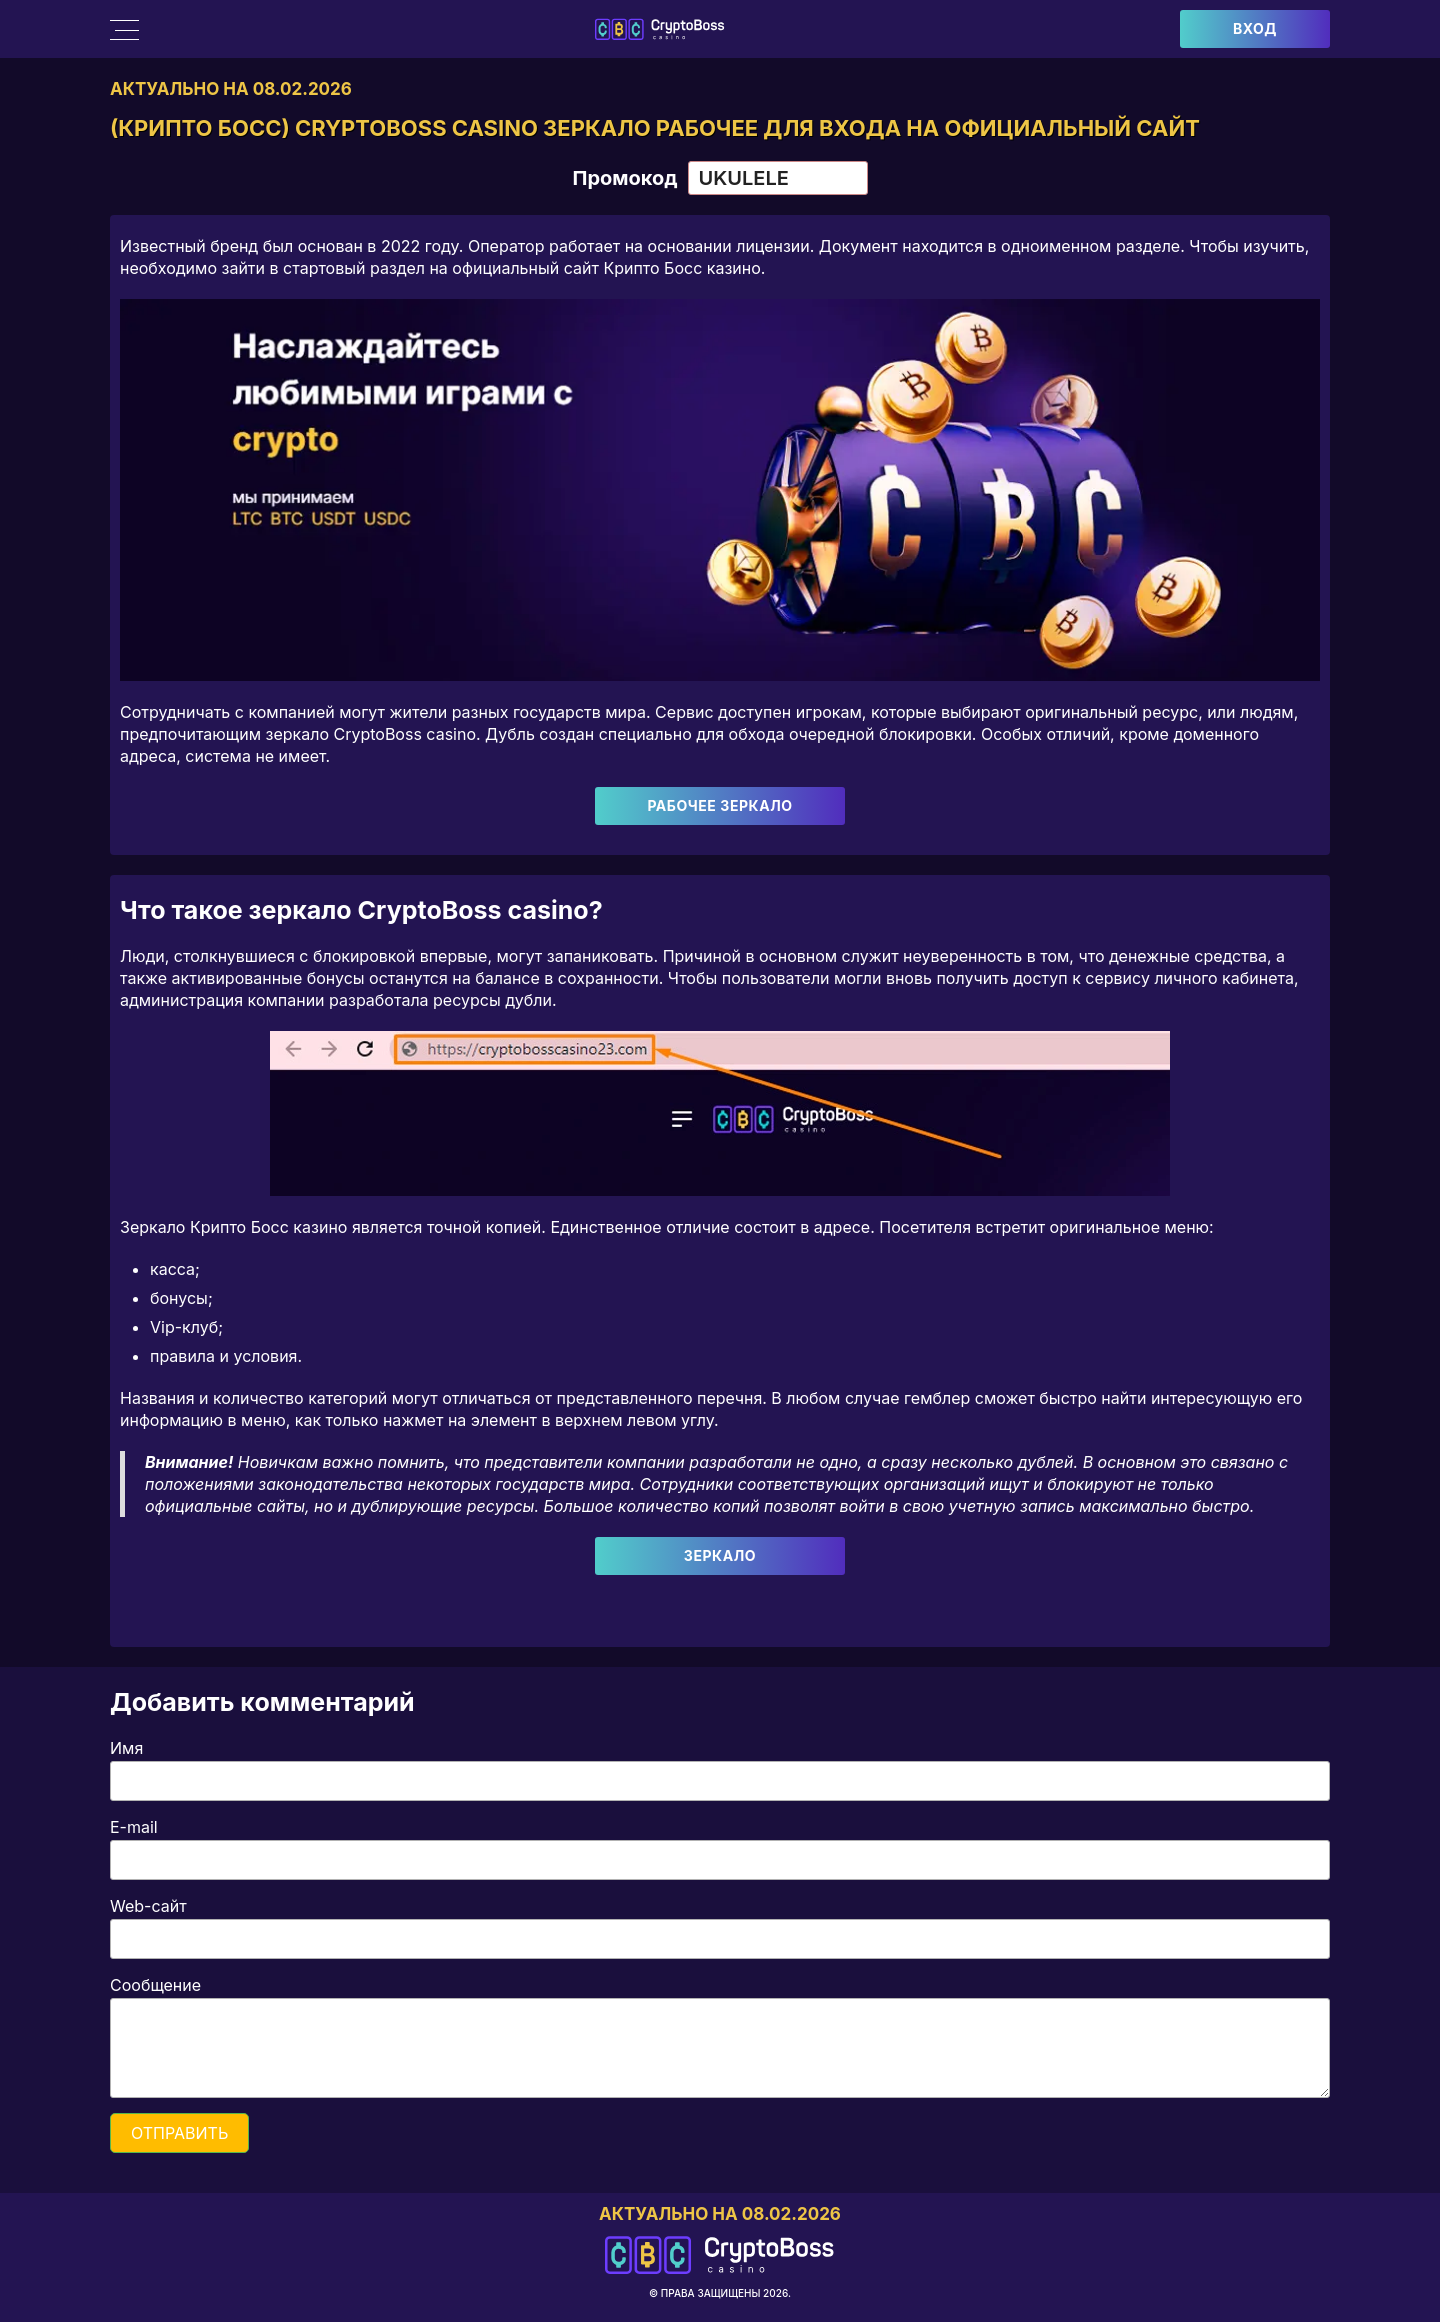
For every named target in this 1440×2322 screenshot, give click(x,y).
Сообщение (155, 1985)
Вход (1255, 28)
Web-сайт (148, 1906)
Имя (126, 1748)
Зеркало (720, 1555)
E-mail (134, 1827)
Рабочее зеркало (719, 805)
